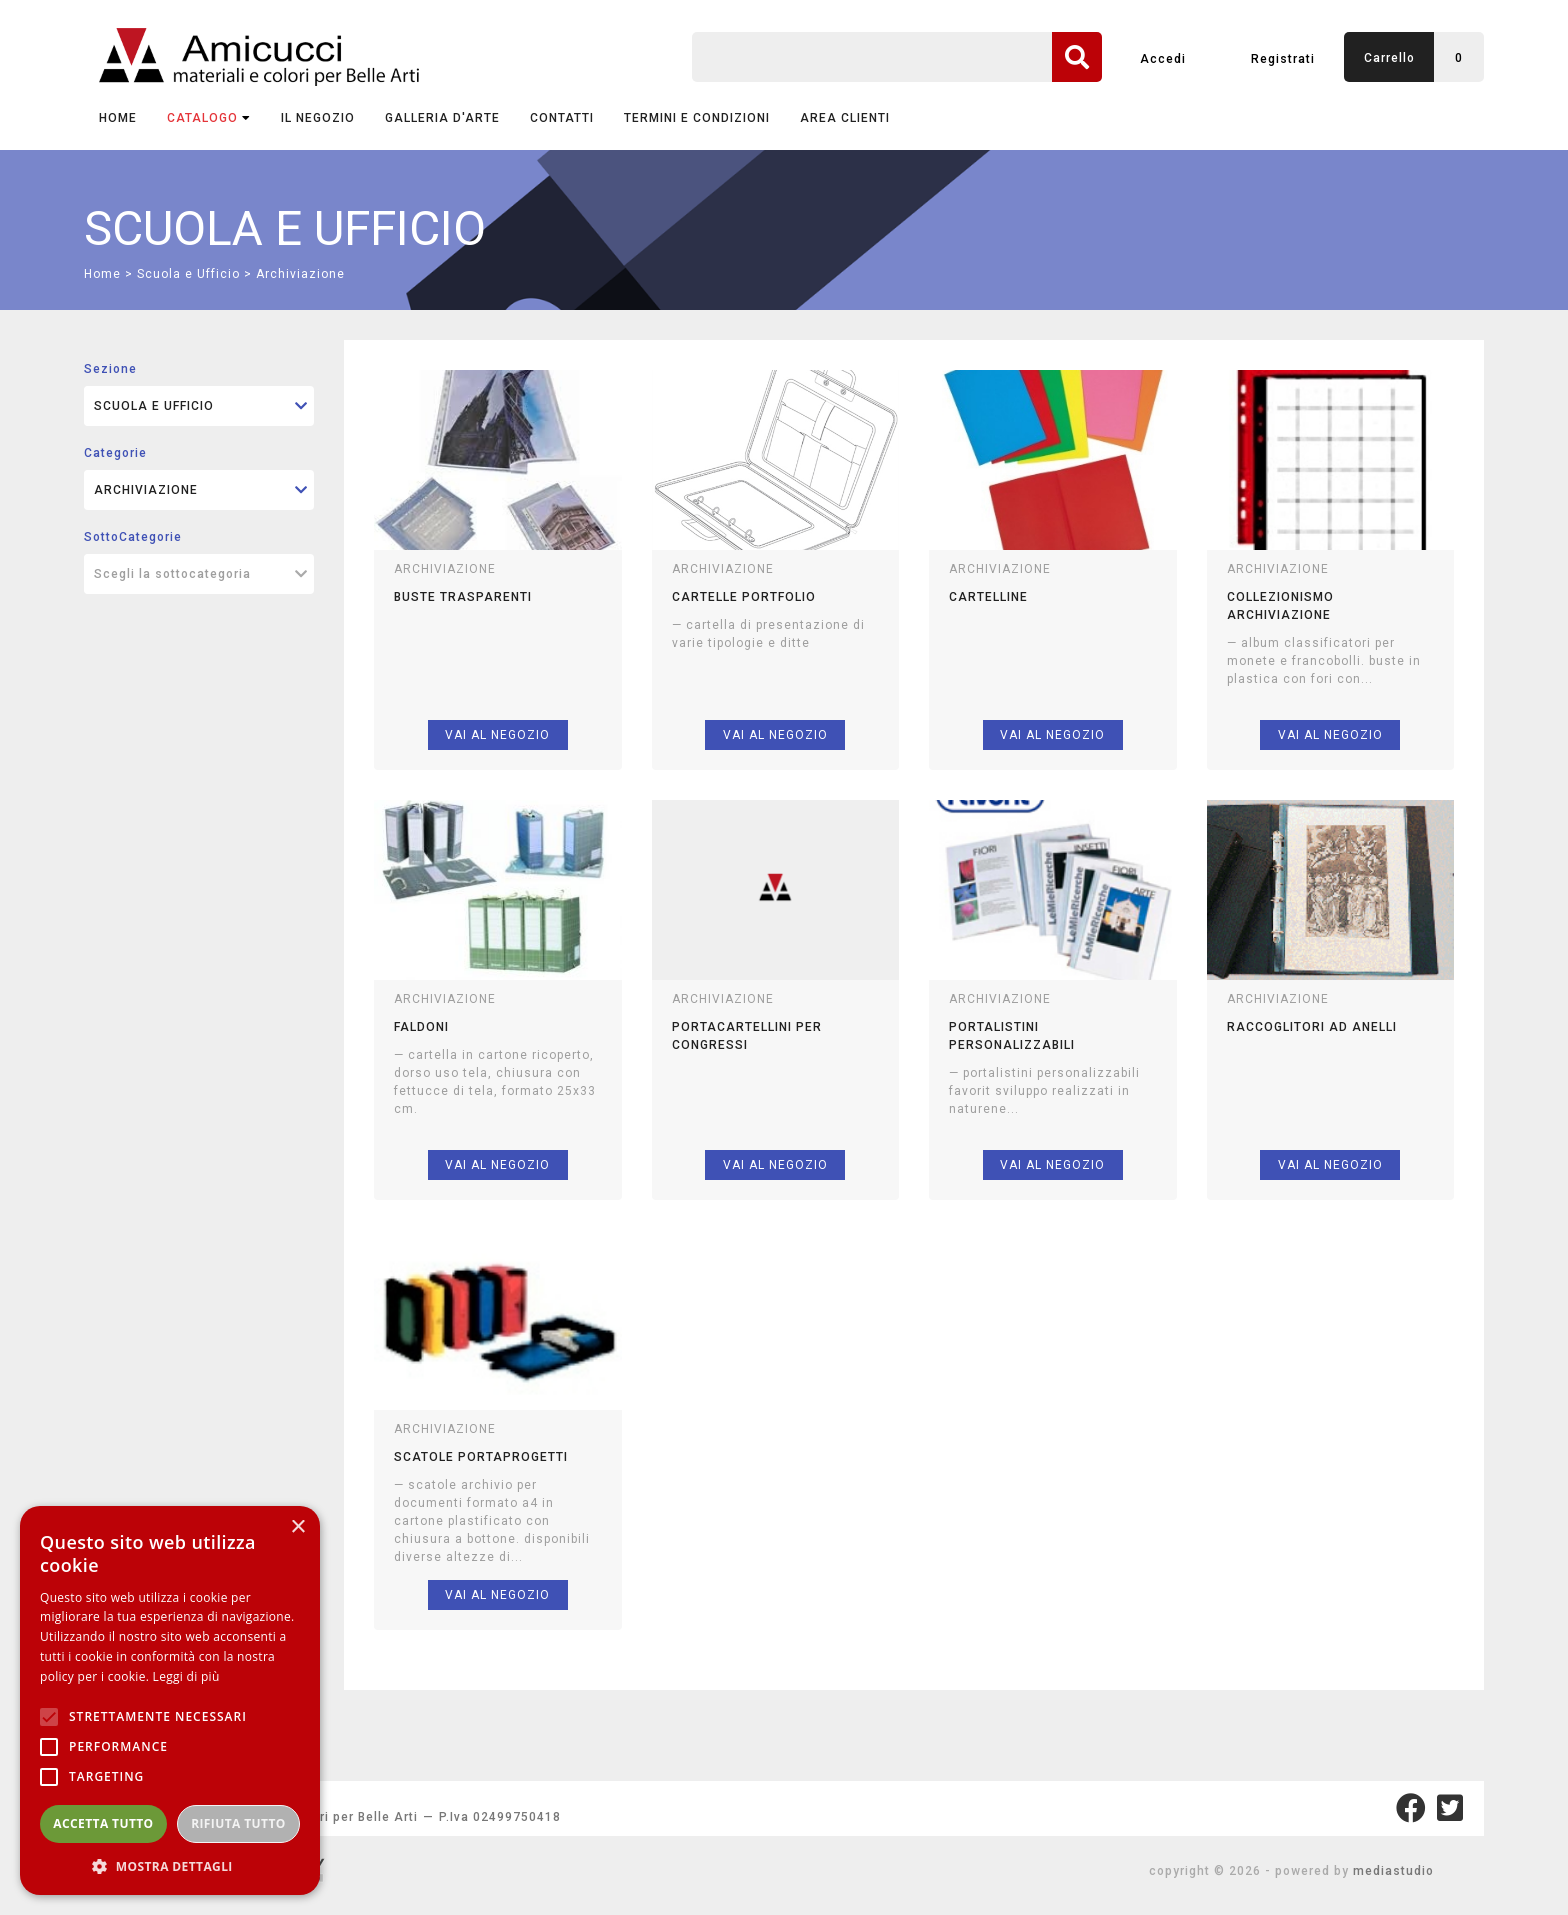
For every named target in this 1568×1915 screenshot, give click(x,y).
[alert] (170, 1700)
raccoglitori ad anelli (1312, 1027)
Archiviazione (300, 274)
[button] (170, 1865)
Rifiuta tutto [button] (238, 1823)
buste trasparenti (463, 597)
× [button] (297, 1527)
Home (118, 118)
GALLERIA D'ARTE (442, 118)
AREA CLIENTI (845, 118)
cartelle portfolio (744, 597)
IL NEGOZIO (318, 118)
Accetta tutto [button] (103, 1823)
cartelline (988, 597)
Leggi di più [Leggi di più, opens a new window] (186, 1676)
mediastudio (1393, 1871)
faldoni (421, 1027)
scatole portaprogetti (481, 1457)
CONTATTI (562, 118)
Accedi (1163, 59)
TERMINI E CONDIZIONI (697, 118)
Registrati (1283, 59)
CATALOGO (209, 118)
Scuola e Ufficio (188, 274)
